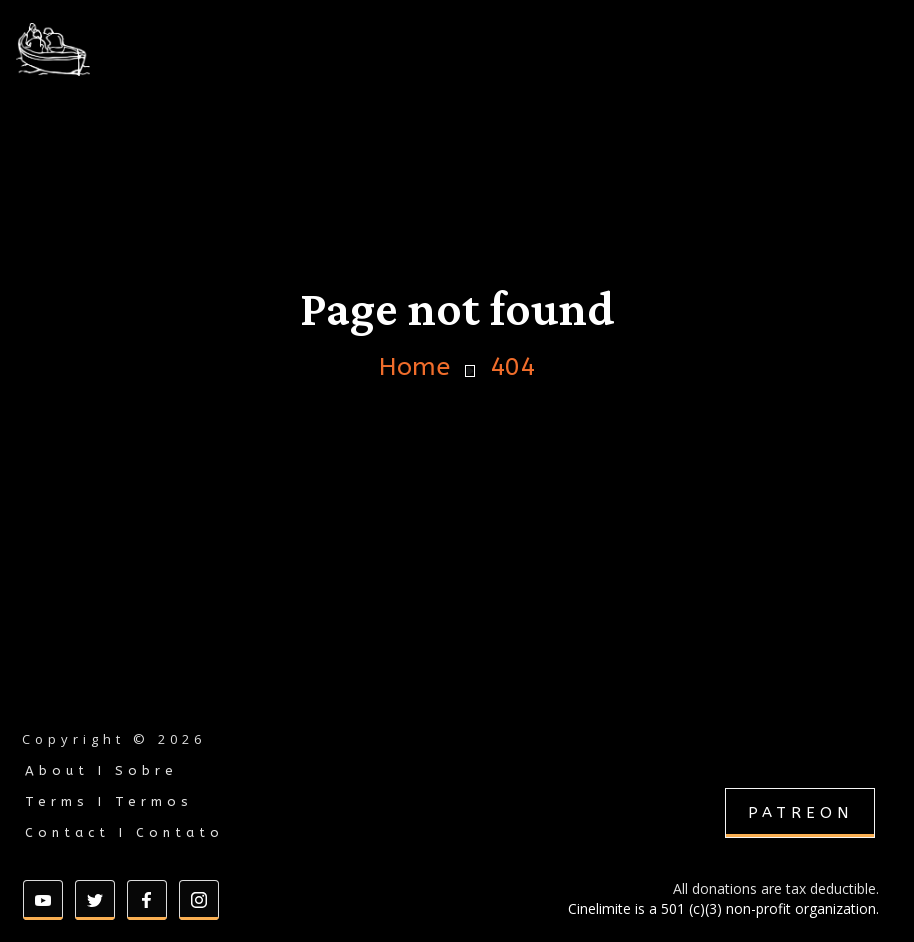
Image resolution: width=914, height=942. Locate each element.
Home (414, 367)
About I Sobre (101, 770)
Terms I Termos (109, 801)
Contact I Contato (124, 832)
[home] (104, 49)
